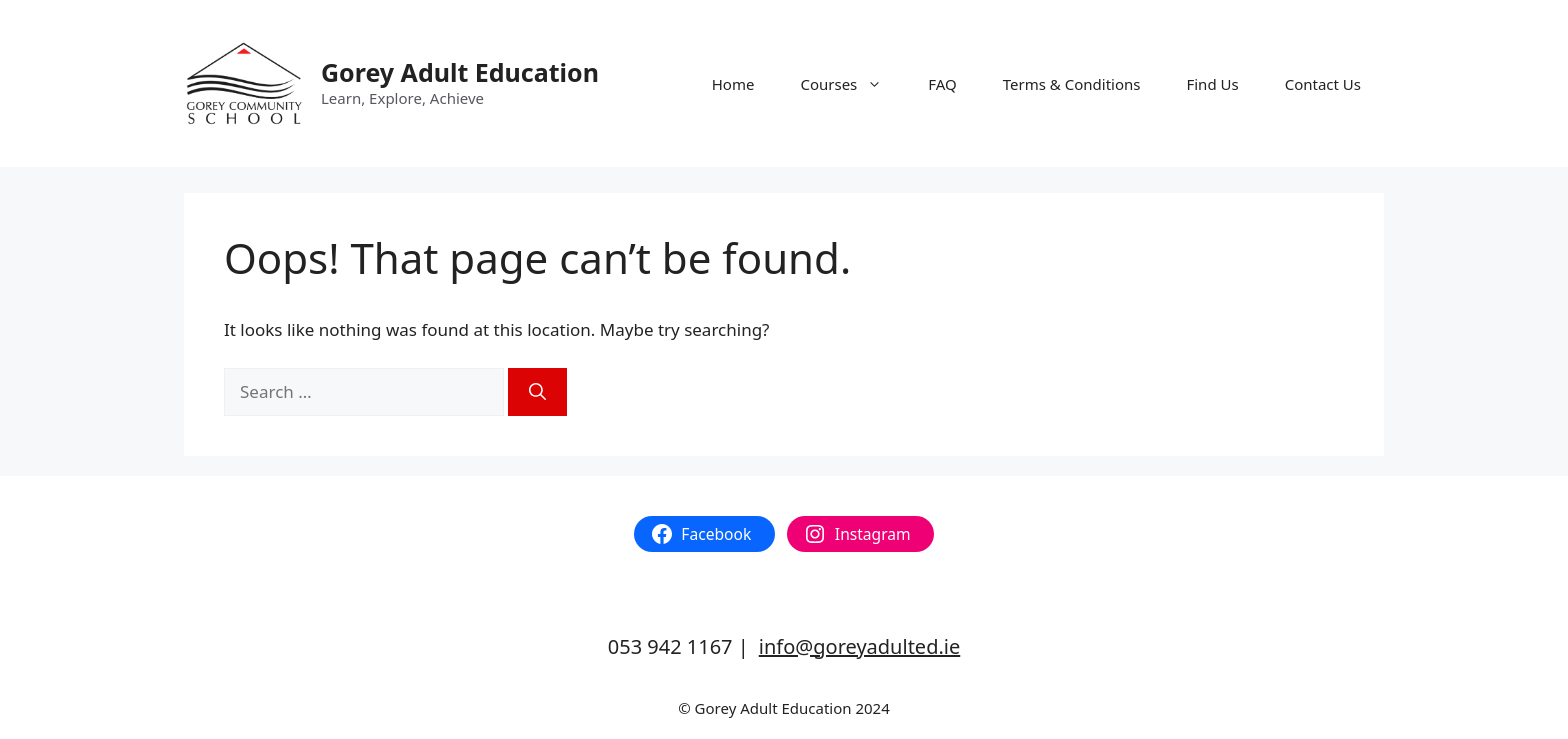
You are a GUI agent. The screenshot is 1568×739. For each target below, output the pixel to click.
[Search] (537, 392)
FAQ (942, 84)
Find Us (1212, 84)
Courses (852, 84)
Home (733, 84)
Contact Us (1323, 84)
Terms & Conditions (1072, 84)
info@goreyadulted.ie (859, 646)
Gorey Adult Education (460, 72)
